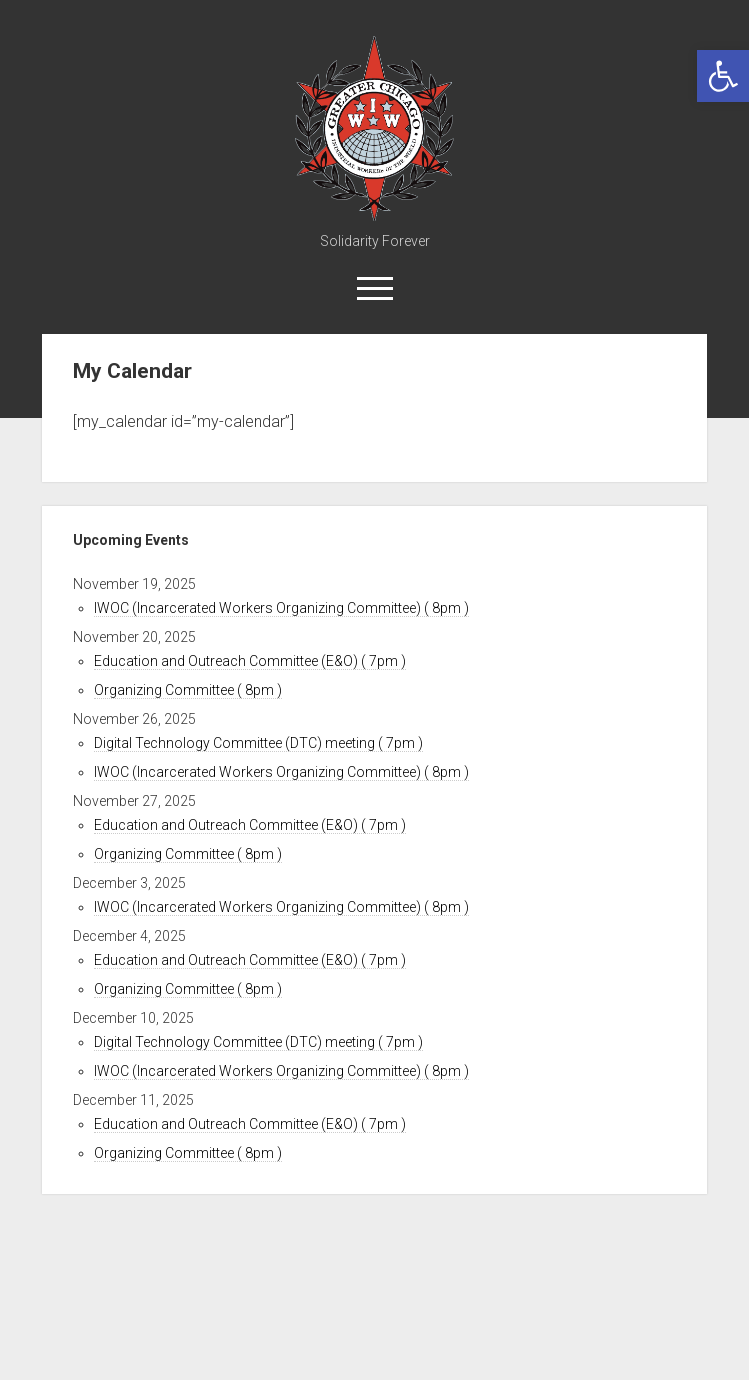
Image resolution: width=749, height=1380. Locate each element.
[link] (723, 76)
